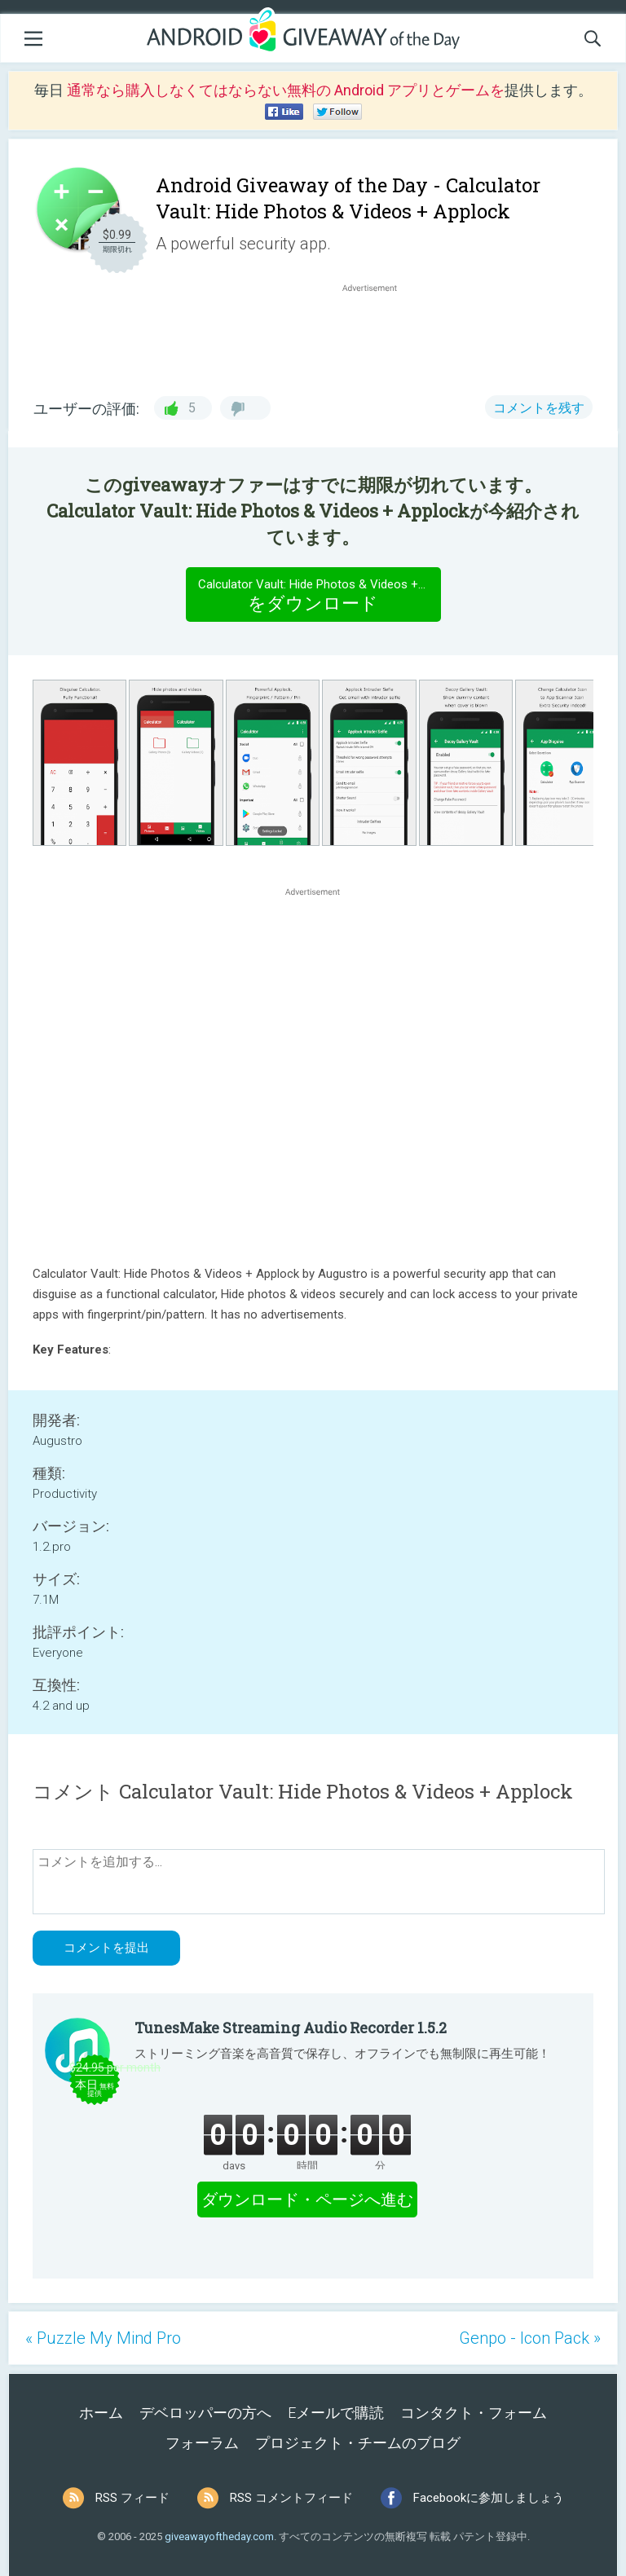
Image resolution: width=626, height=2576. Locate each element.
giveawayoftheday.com (219, 2536)
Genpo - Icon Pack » (530, 2338)
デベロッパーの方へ (205, 2412)
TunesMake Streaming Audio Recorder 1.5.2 (290, 2027)
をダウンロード (319, 594)
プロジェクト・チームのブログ (358, 2442)
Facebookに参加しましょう (488, 2497)
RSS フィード (132, 2497)
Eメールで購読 (336, 2412)
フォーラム (202, 2442)
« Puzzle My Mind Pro (103, 2338)
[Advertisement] (378, 335)
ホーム (101, 2412)
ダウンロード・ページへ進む (307, 2199)
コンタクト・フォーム (473, 2412)
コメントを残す (538, 408)
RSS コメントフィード (291, 2497)
